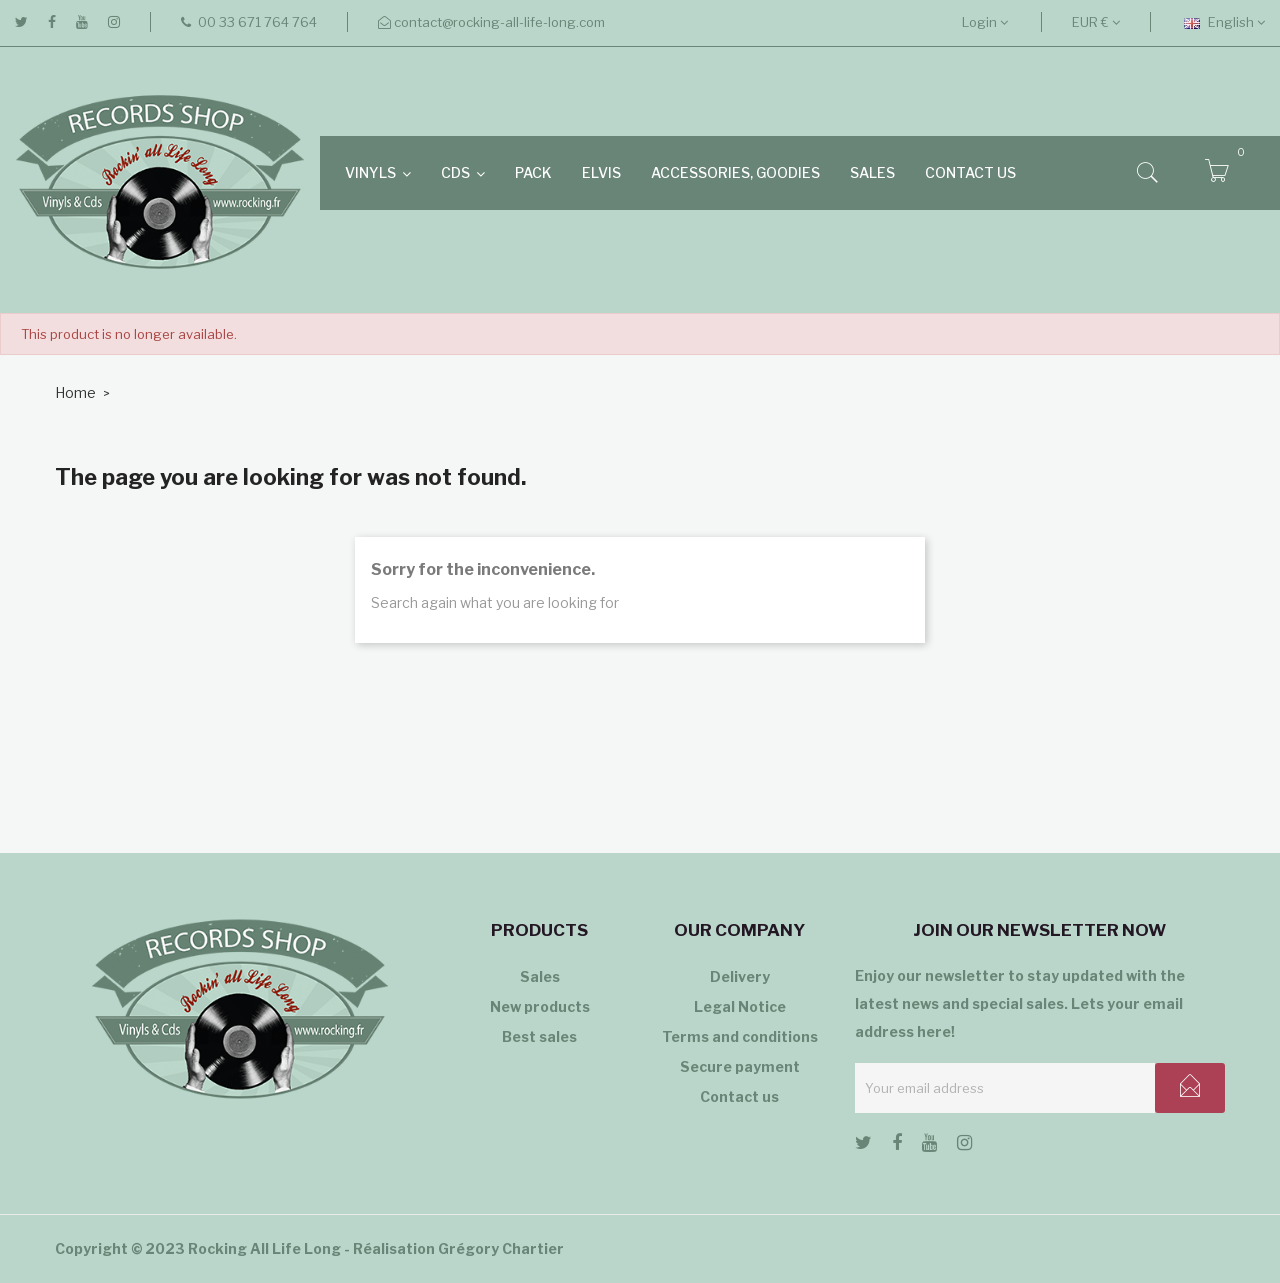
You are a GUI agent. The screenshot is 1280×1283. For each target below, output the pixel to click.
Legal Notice (740, 1006)
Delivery (740, 976)
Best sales (539, 1036)
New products (540, 1006)
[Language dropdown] (1224, 22)
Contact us (739, 1096)
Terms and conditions (740, 1036)
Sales (540, 976)
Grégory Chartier (501, 1248)
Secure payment (740, 1066)
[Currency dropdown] (1096, 22)
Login (985, 22)
